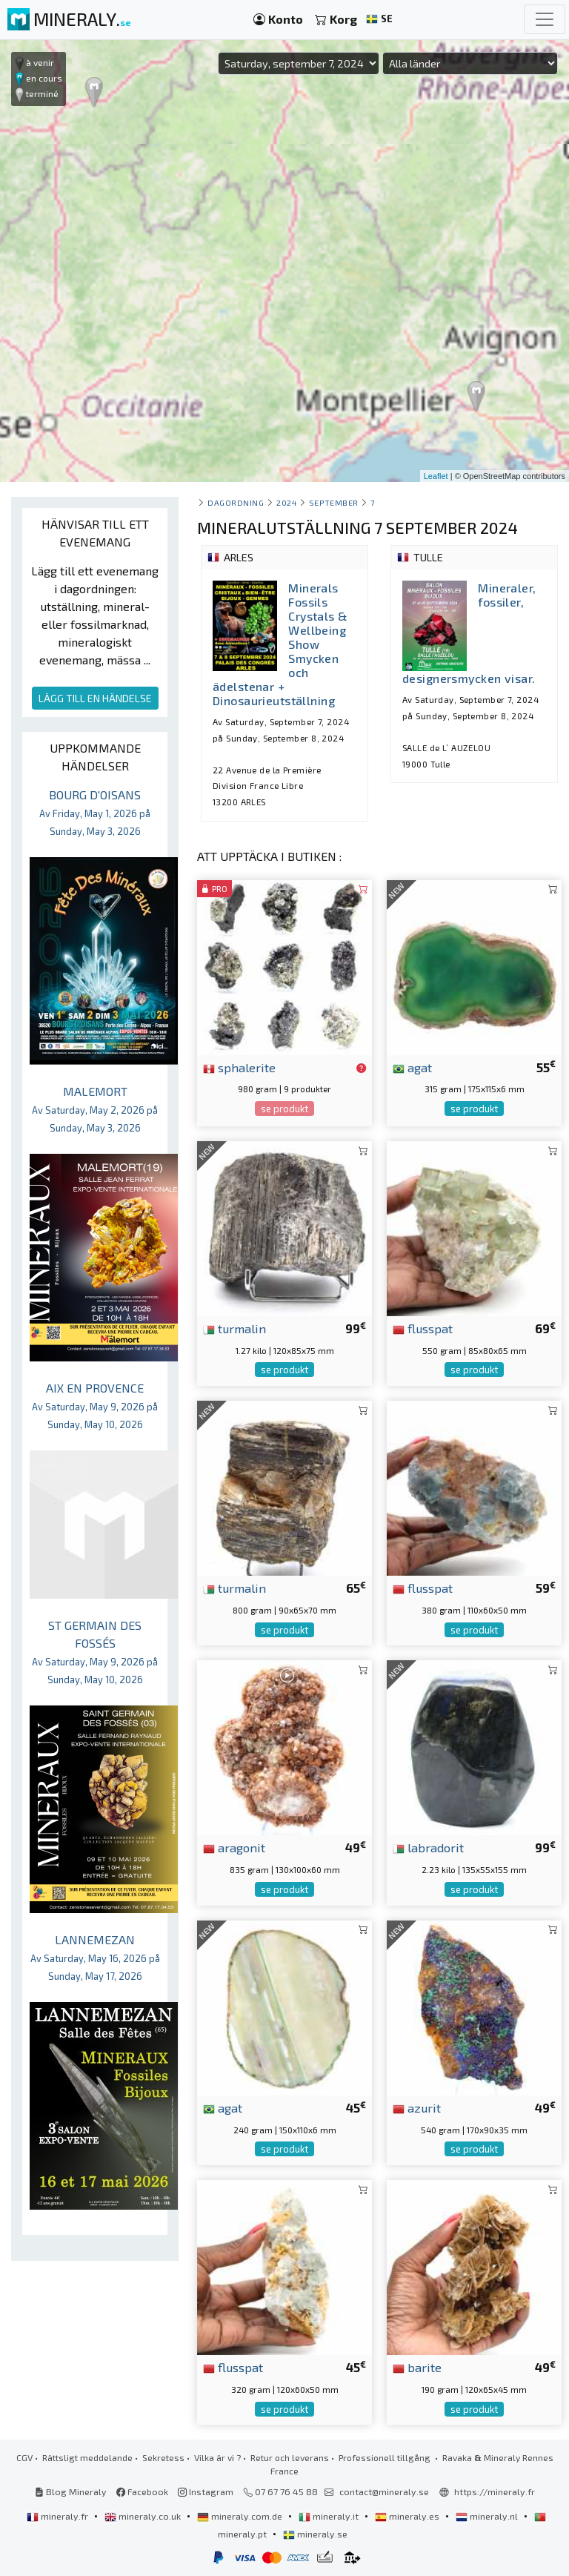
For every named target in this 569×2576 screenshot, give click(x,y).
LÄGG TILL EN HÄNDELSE (95, 698)
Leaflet (436, 476)
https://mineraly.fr (494, 2491)
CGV (24, 2457)
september (334, 502)
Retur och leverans (289, 2457)
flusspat (423, 1328)
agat (412, 1067)
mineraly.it (330, 2516)
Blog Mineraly (71, 2491)
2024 (286, 502)
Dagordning (235, 502)
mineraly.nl (488, 2516)
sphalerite (239, 1067)
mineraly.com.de (240, 2516)
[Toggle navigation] (544, 19)
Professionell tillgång (386, 2457)
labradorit (428, 1847)
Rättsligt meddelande (87, 2457)
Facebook (142, 2491)
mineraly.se (315, 2534)
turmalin (234, 1328)
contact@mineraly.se (384, 2491)
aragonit (234, 1847)
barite (417, 2366)
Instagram (205, 2491)
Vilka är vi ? (217, 2457)
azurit (417, 2107)
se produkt (284, 1108)
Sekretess (163, 2457)
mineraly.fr (58, 2516)
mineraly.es (408, 2516)
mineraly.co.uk (143, 2516)
